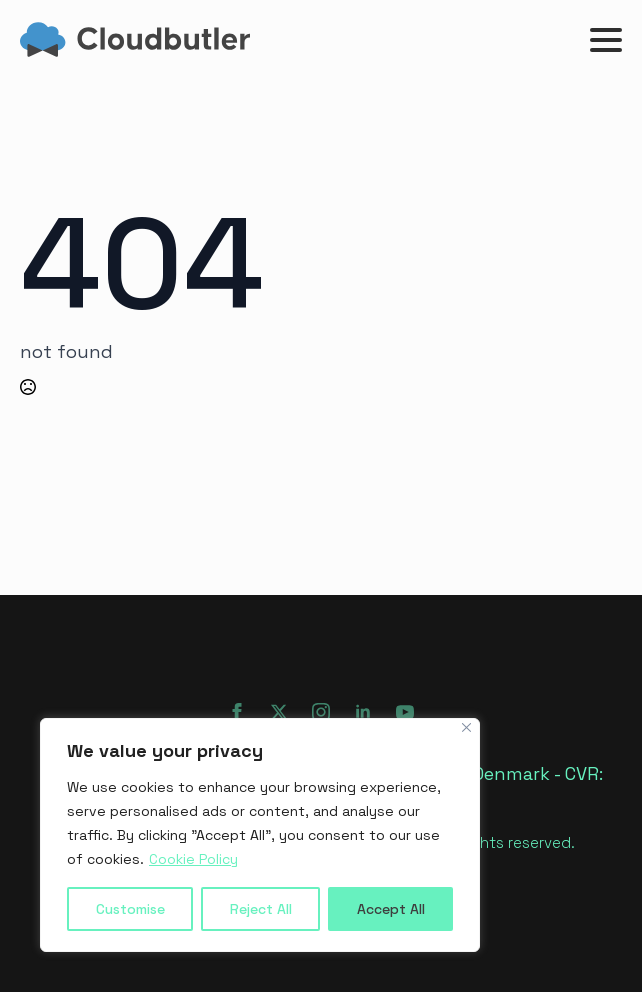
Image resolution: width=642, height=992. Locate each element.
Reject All (261, 909)
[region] (260, 835)
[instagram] (321, 712)
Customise (130, 909)
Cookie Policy (193, 859)
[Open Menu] (606, 40)
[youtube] (405, 712)
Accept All (391, 909)
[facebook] (237, 712)
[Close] (466, 727)
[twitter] (279, 712)
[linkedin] (363, 712)
